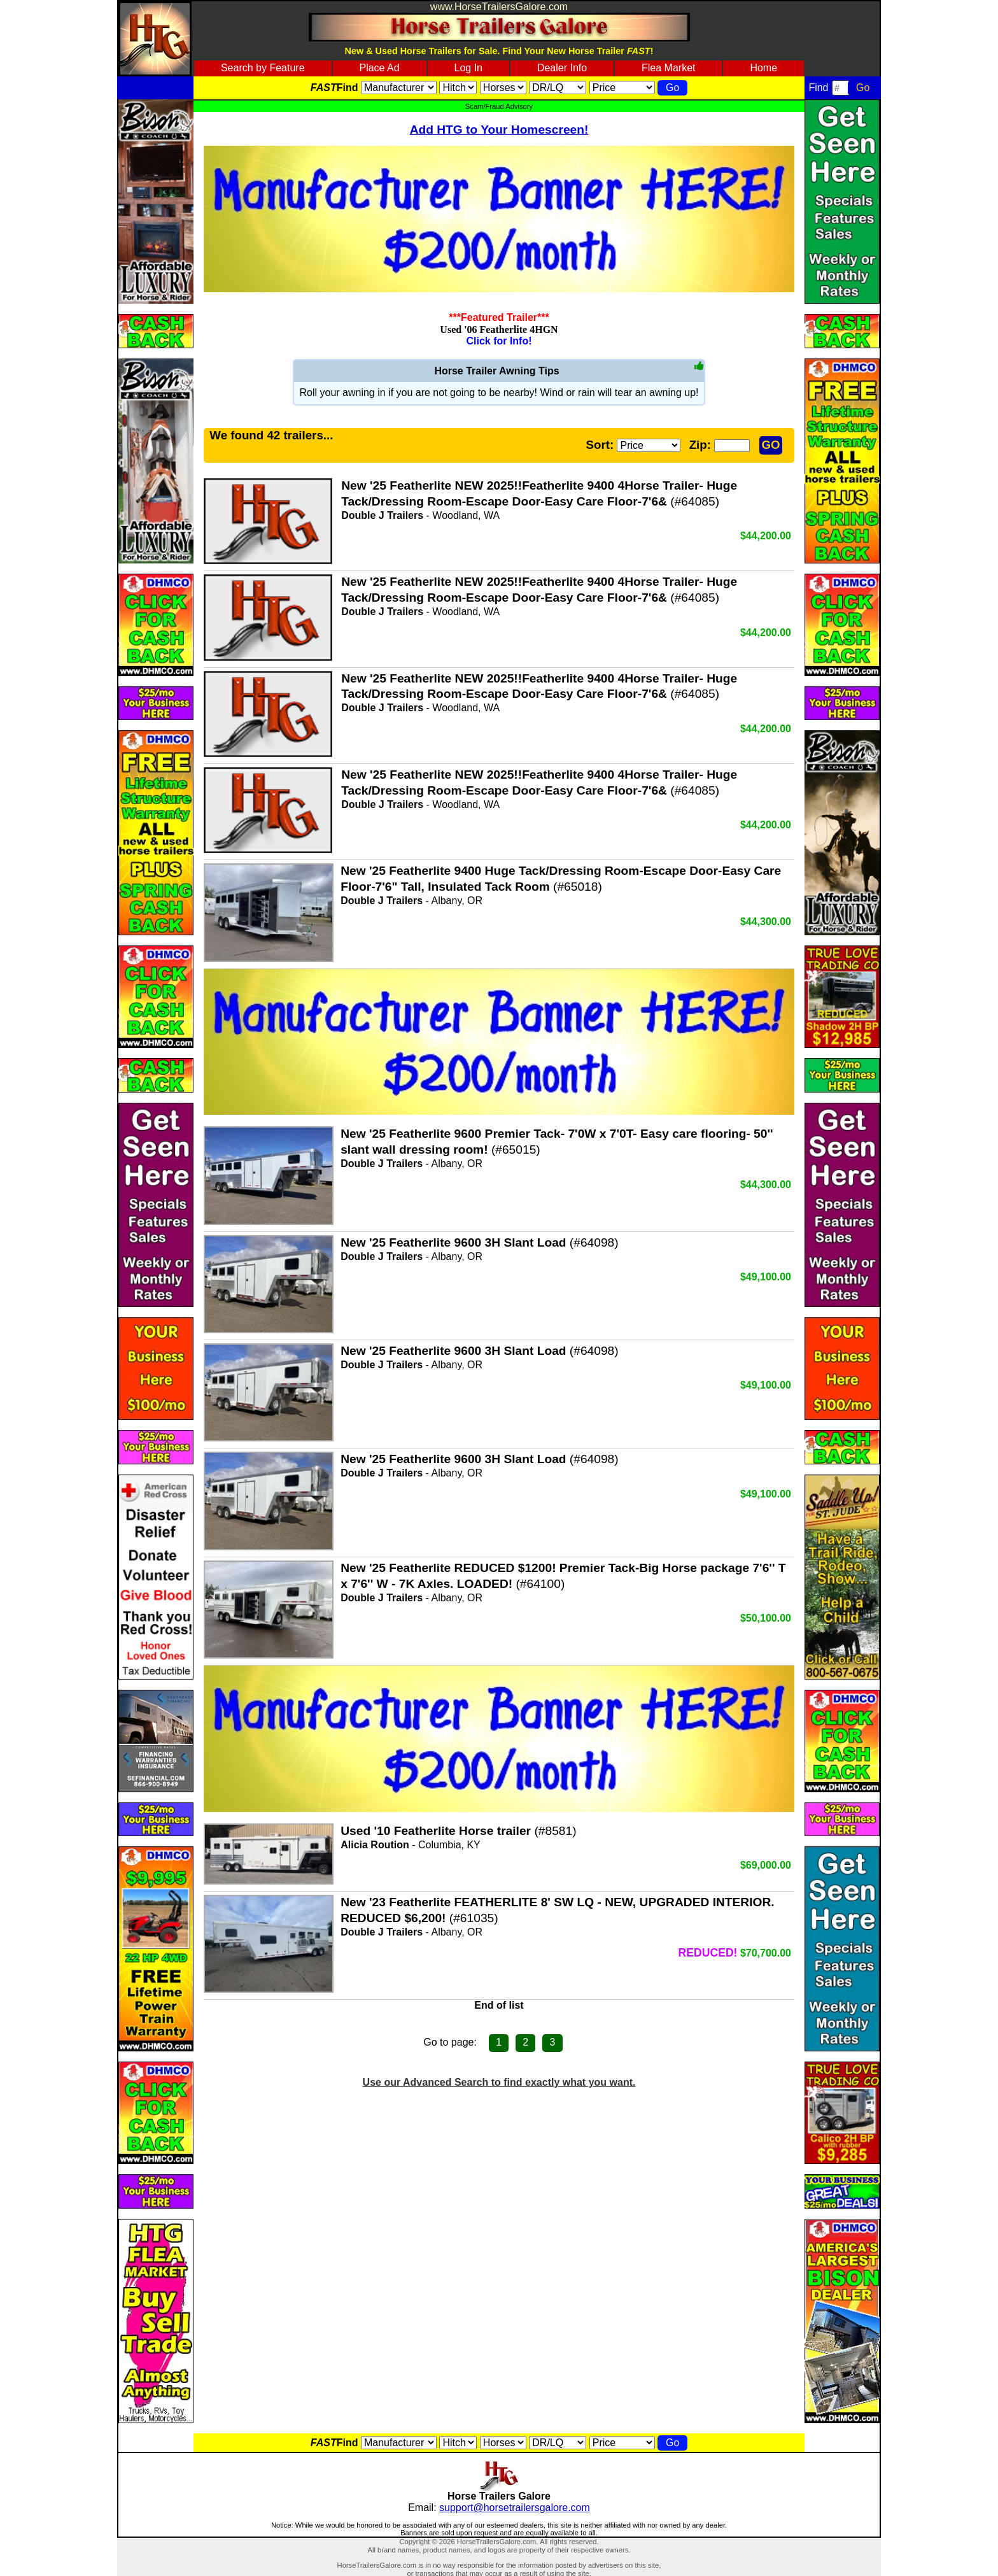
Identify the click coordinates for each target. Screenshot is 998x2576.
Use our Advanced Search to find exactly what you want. (499, 2082)
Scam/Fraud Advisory (499, 106)
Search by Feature (263, 67)
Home (763, 67)
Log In (468, 67)
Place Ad (379, 67)
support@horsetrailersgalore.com (514, 2507)
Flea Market (668, 67)
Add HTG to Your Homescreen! (499, 129)
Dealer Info (562, 67)
